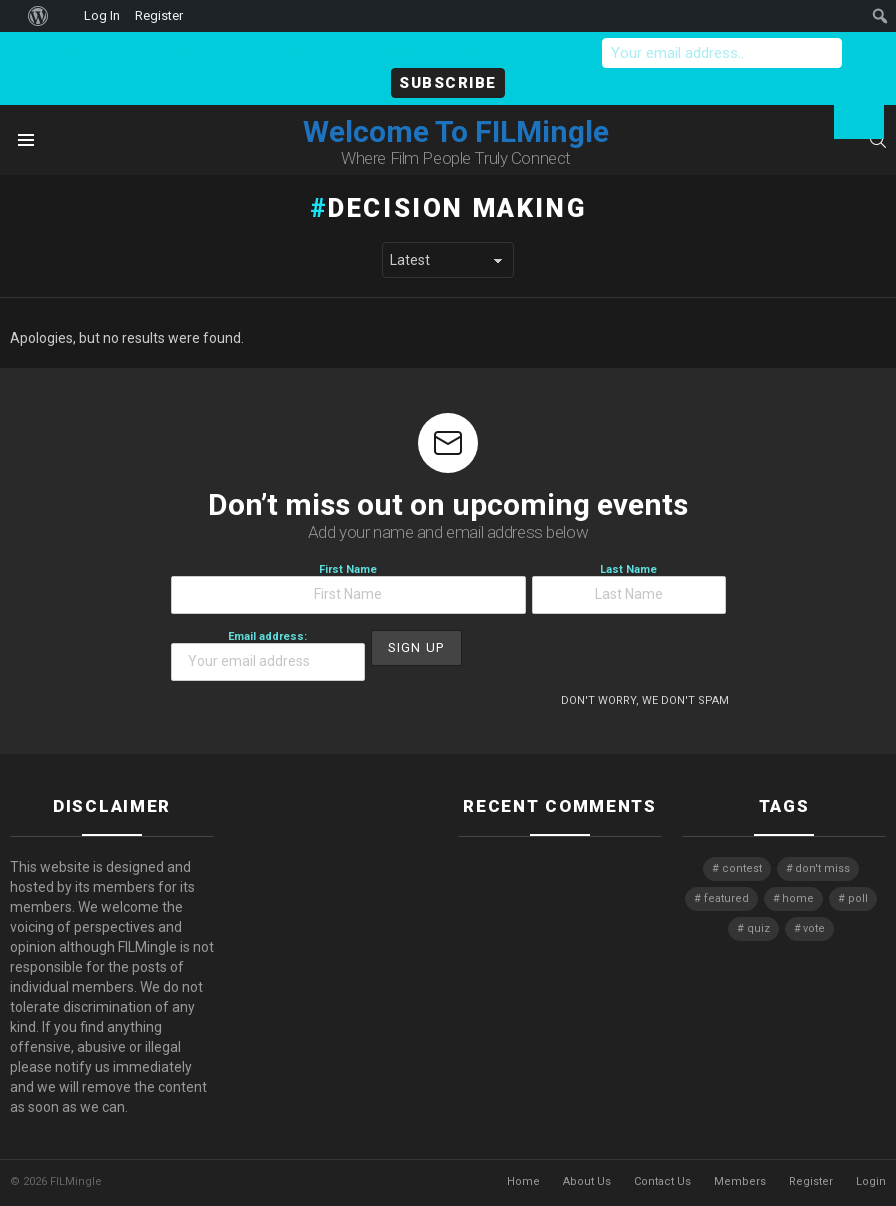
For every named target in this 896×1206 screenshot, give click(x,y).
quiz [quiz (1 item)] (758, 928)
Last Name (629, 588)
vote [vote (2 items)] (814, 928)
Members (740, 1181)
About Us (587, 1181)
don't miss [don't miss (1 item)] (822, 868)
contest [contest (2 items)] (742, 868)
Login (871, 1181)
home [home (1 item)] (798, 898)
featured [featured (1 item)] (726, 898)
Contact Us (662, 1181)
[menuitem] (10, 16)
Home (523, 1181)
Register (811, 1181)
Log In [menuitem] (102, 15)
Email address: (268, 655)
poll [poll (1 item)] (858, 898)
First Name (348, 588)
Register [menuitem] (159, 15)
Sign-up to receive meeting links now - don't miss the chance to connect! (321, 53)
